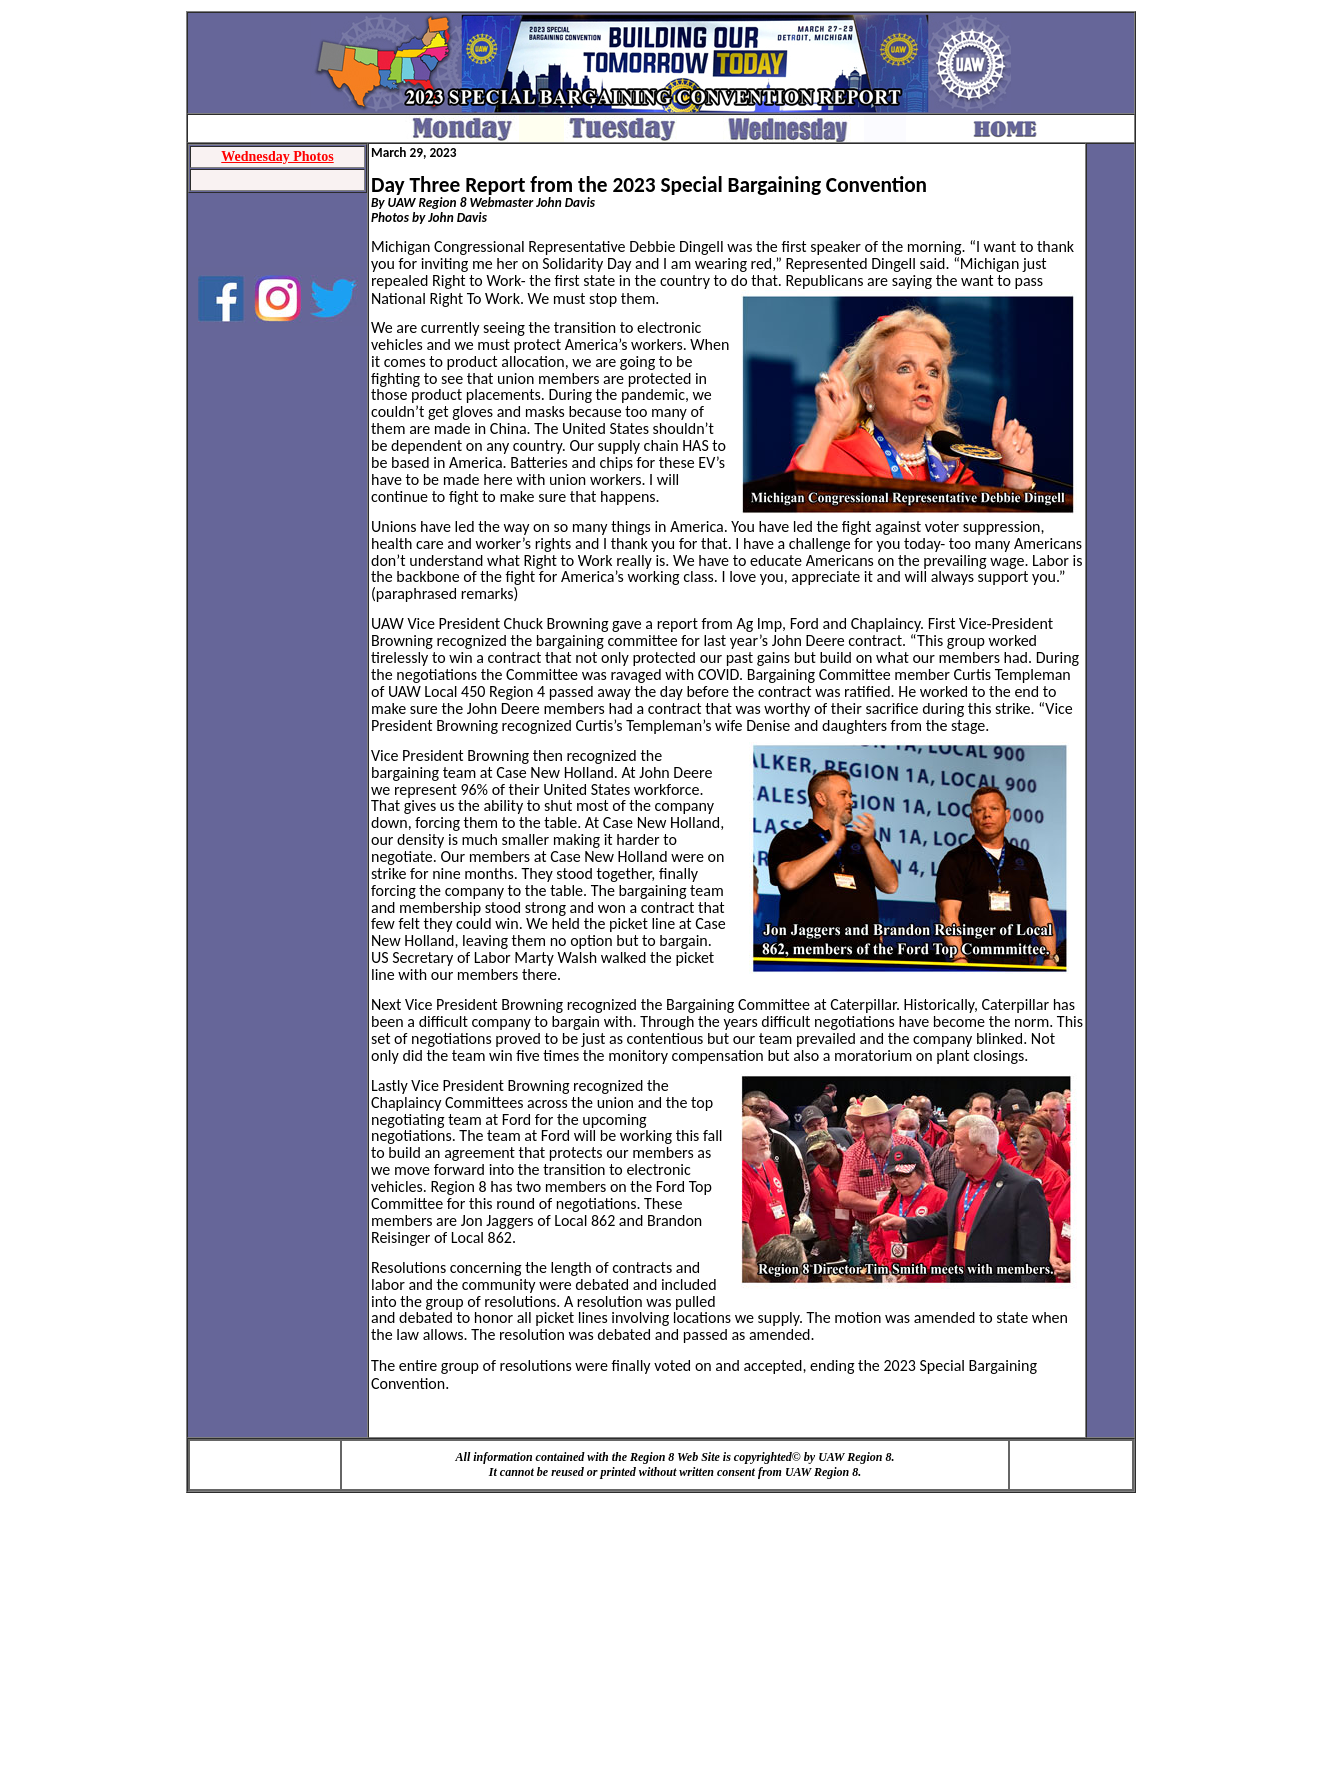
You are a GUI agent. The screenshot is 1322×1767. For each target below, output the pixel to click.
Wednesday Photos (277, 156)
